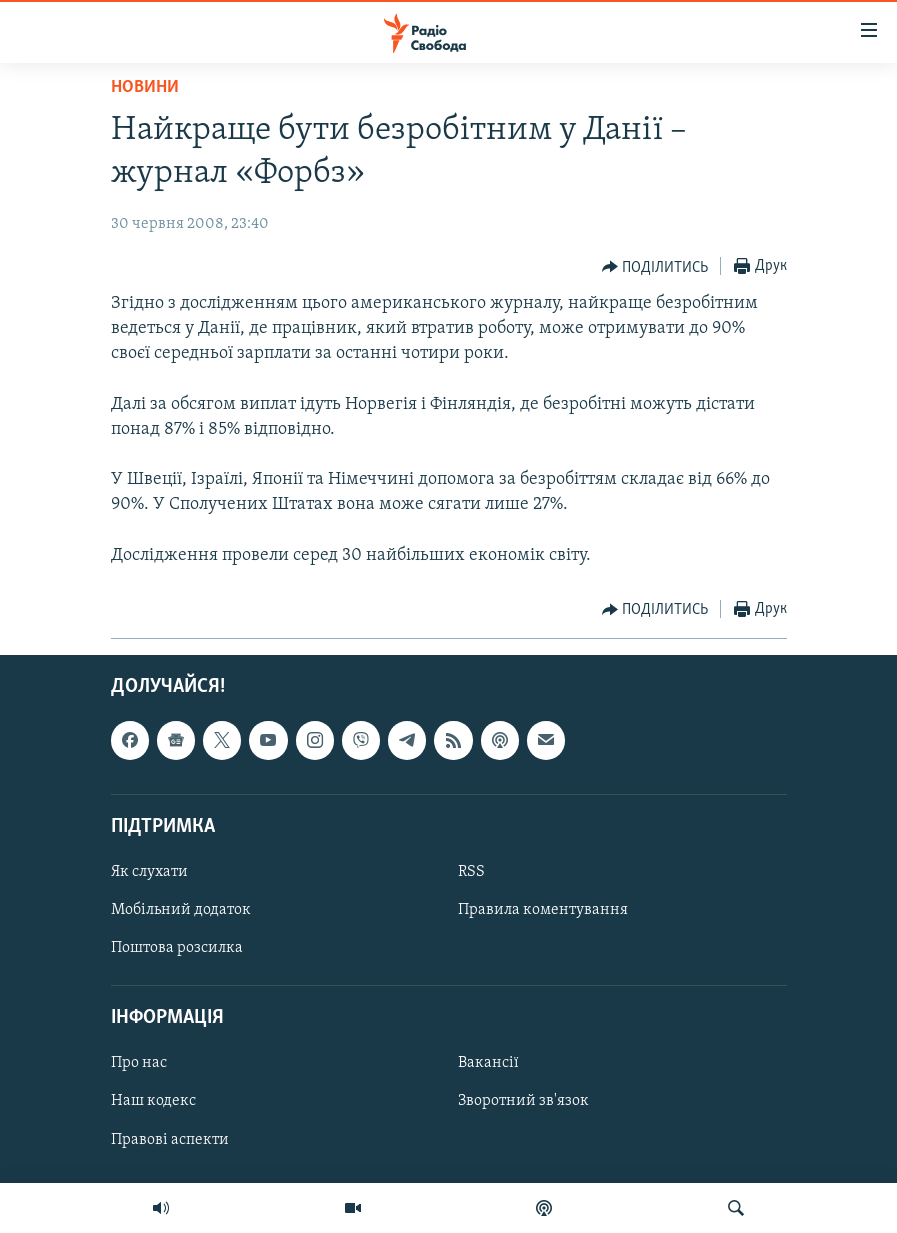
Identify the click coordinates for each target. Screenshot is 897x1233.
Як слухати (149, 872)
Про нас (139, 1063)
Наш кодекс (153, 1102)
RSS (471, 872)
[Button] (655, 267)
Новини (145, 87)
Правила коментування (543, 910)
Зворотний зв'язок (523, 1102)
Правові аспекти (170, 1140)
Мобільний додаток (181, 910)
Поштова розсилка (177, 948)
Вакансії (488, 1063)
